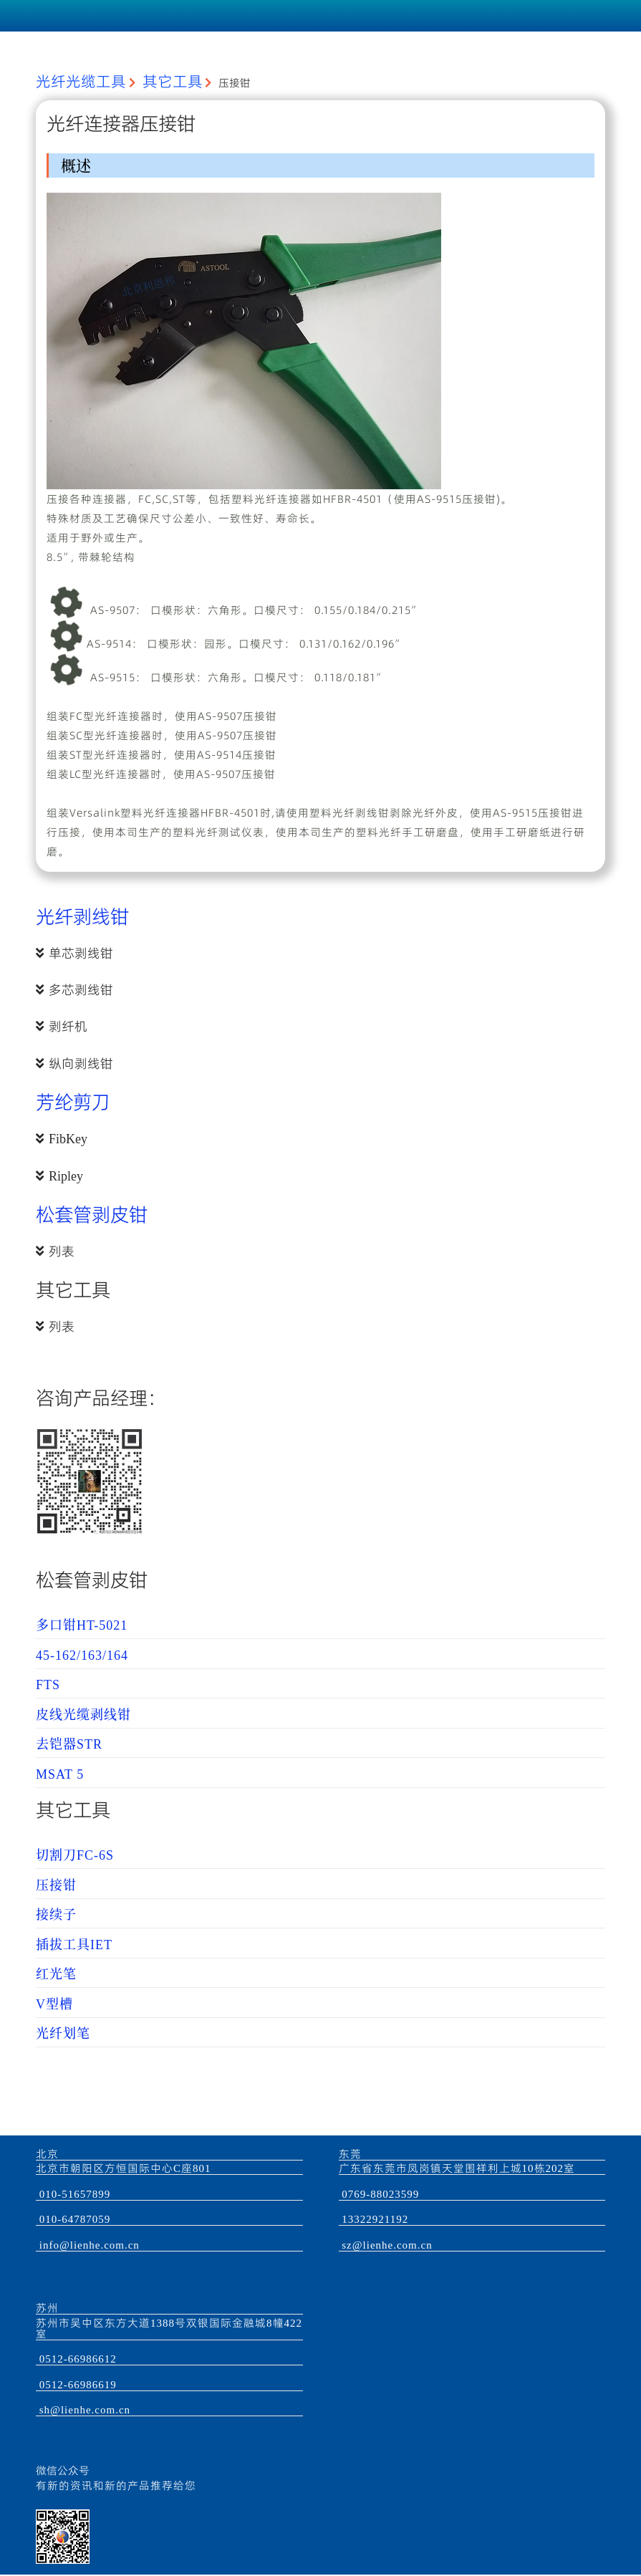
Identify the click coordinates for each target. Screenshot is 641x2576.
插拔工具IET (74, 1945)
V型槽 (54, 2004)
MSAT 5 (60, 1774)
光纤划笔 (63, 2034)
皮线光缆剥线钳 (83, 1715)
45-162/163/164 (82, 1655)
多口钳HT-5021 (81, 1625)
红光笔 (56, 1974)
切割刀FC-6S (75, 1855)
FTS (48, 1685)
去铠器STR (69, 1744)
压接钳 (56, 1885)
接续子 (56, 1915)
